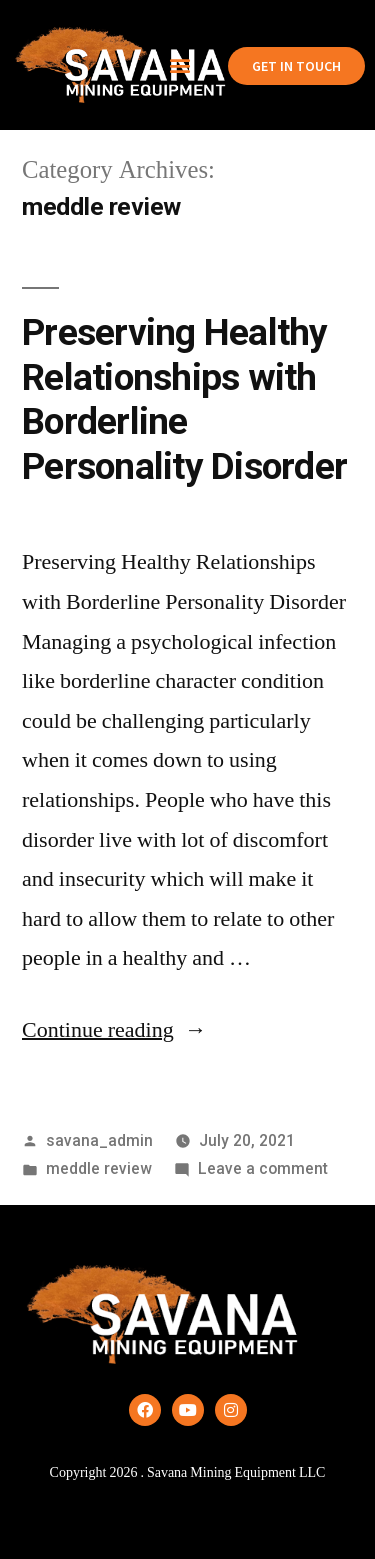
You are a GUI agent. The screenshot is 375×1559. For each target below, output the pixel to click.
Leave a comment (263, 1168)
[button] (179, 65)
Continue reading (114, 1030)
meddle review (99, 1168)
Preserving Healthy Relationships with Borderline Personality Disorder (184, 399)
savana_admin (99, 1140)
